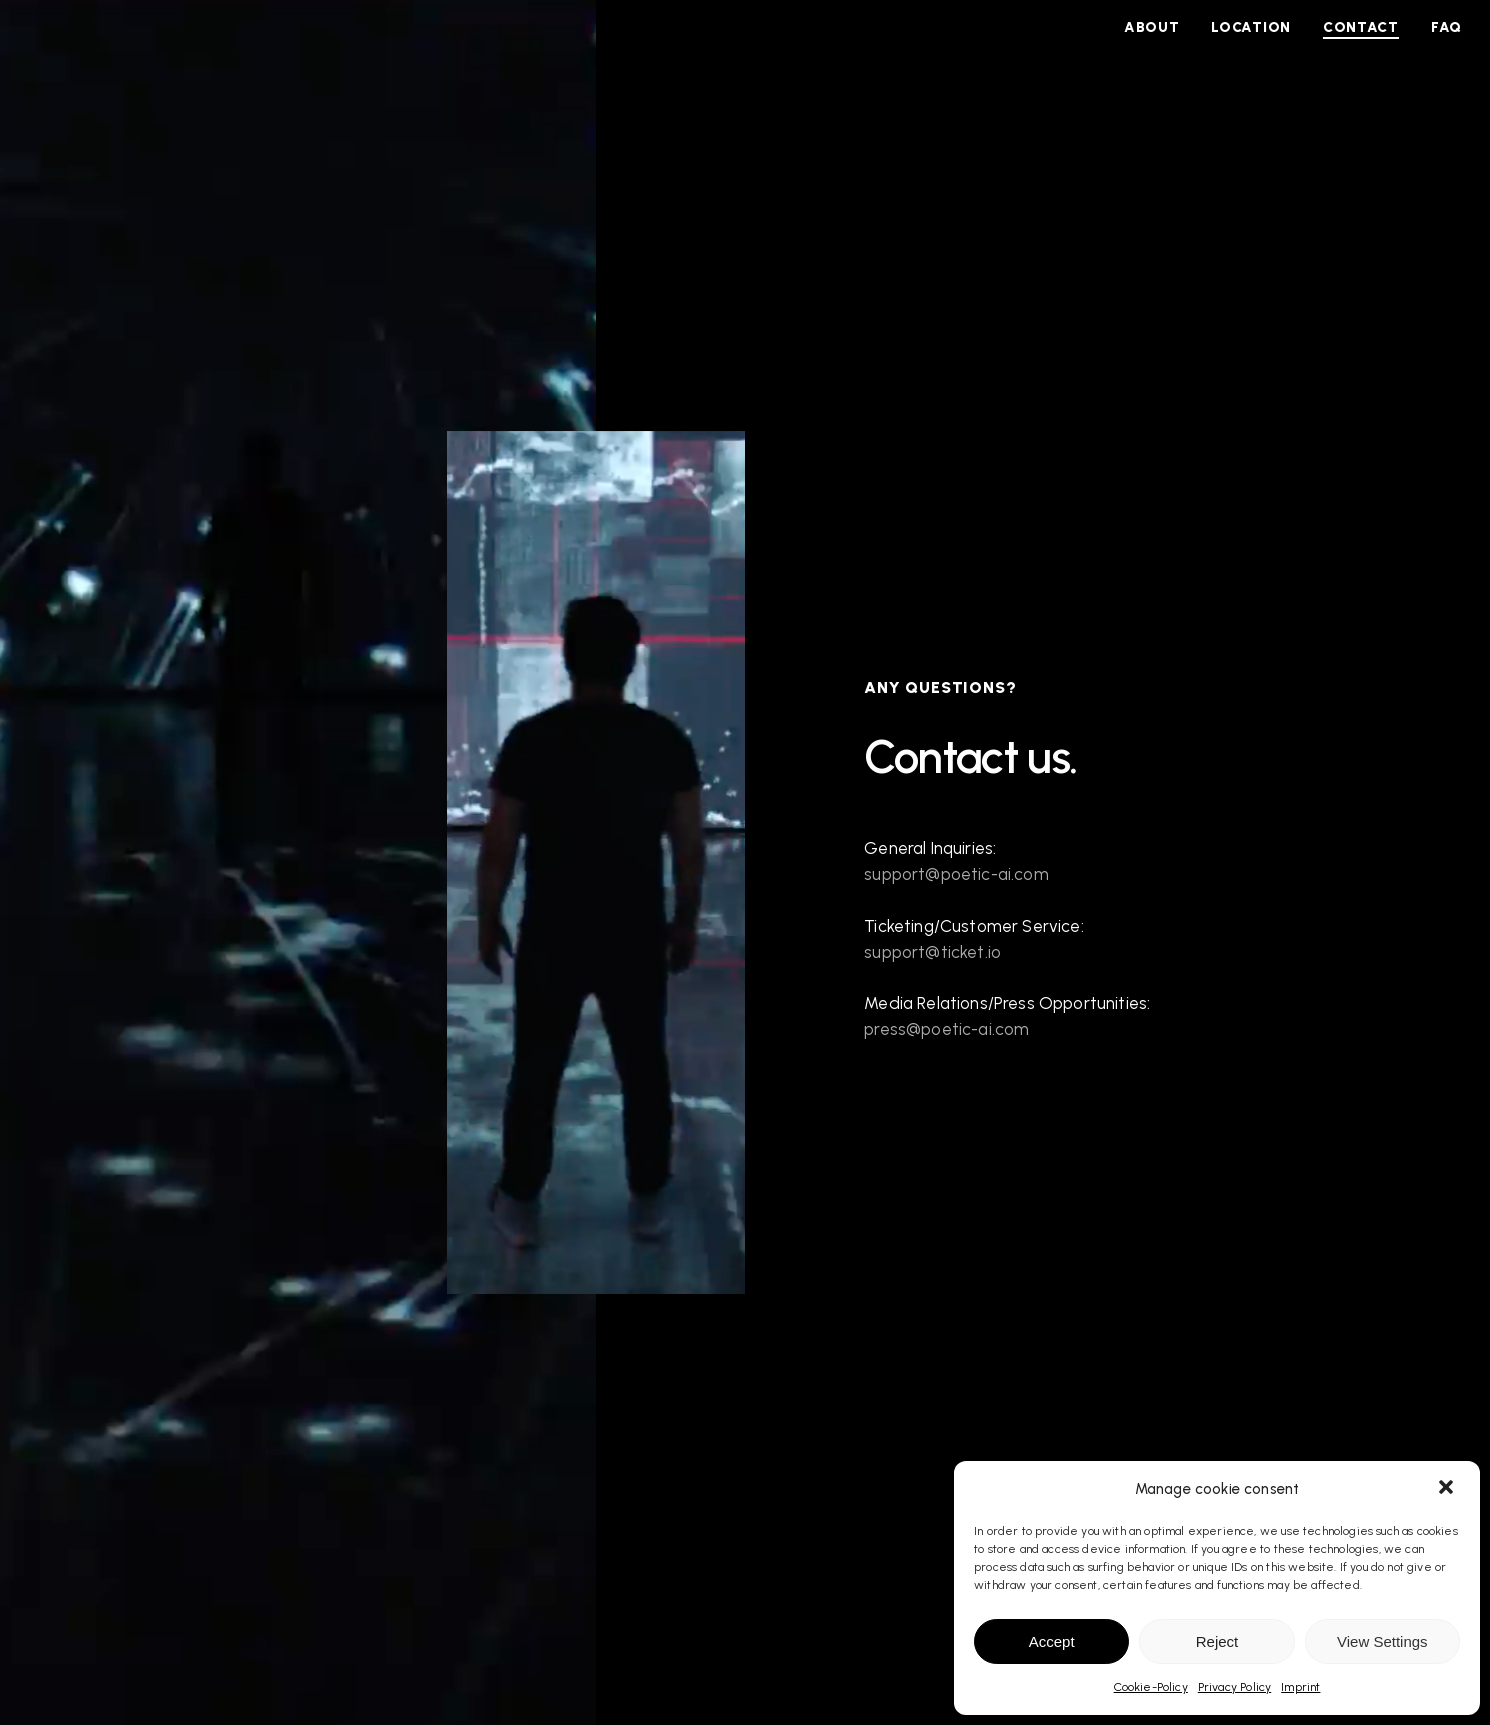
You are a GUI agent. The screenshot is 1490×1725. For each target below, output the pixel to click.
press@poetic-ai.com (946, 1029)
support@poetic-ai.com (956, 874)
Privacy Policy (1234, 1687)
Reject (1217, 1641)
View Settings (1382, 1641)
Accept (1052, 1641)
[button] (1448, 1489)
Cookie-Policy (1151, 1687)
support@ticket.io (932, 952)
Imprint (1300, 1687)
